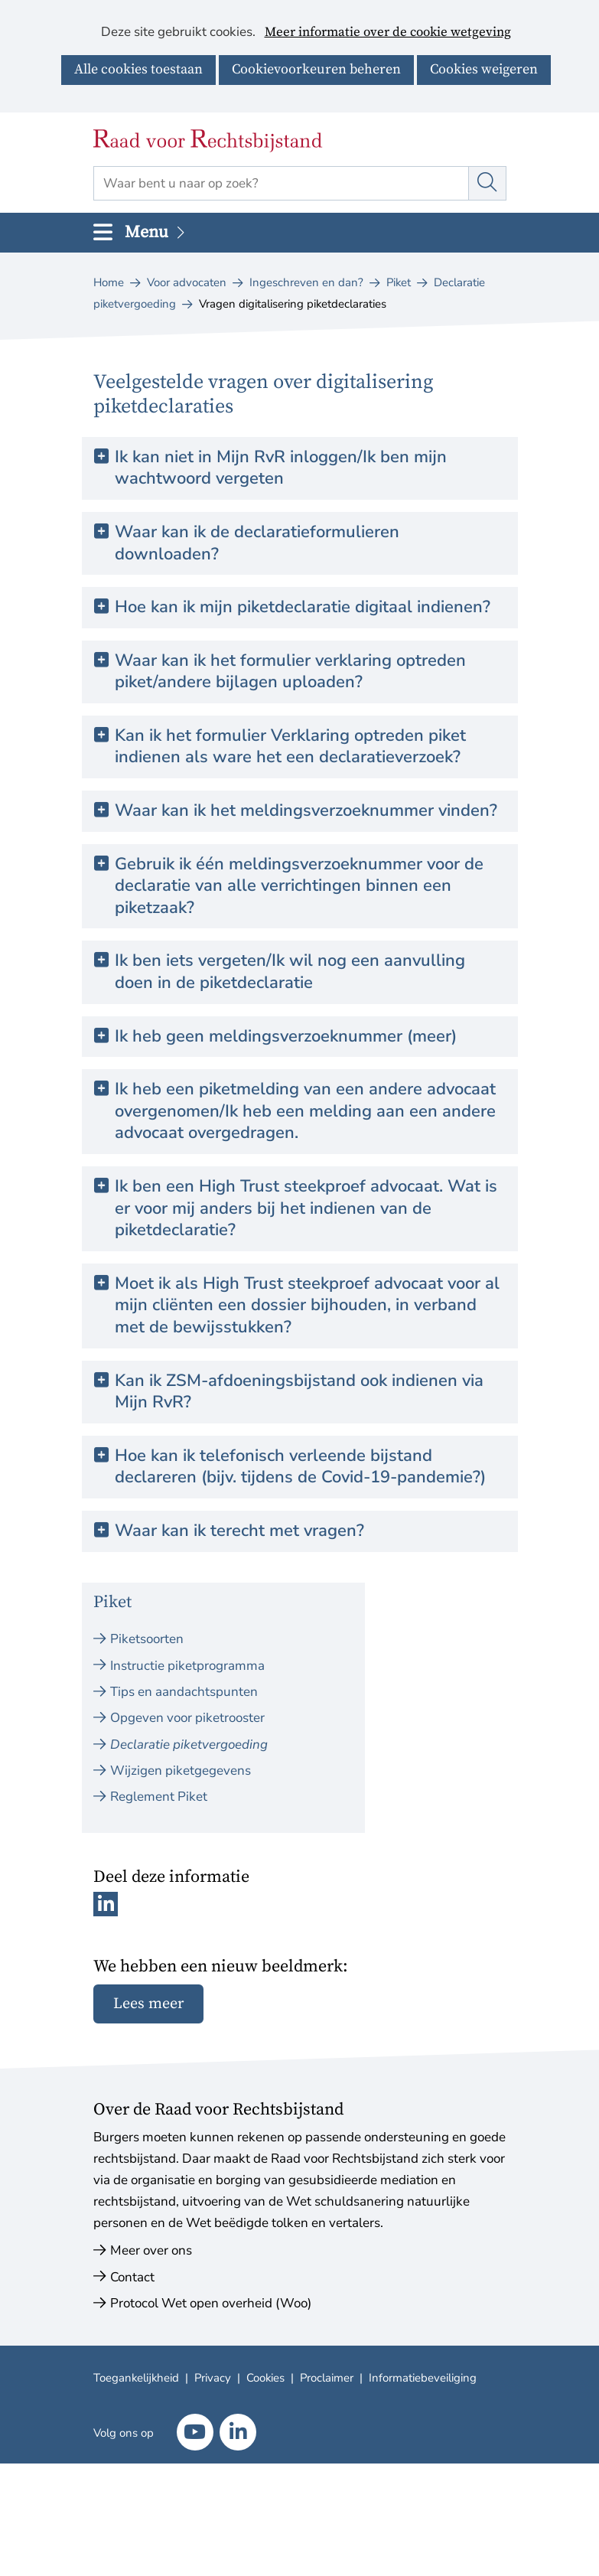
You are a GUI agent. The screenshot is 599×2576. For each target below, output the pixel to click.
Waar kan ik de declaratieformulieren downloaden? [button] (257, 543)
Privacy (212, 2377)
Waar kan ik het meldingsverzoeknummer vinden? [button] (306, 811)
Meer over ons (151, 2250)
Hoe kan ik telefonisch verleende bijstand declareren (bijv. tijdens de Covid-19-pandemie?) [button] (300, 1467)
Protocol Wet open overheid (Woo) (210, 2303)
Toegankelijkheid (136, 2377)
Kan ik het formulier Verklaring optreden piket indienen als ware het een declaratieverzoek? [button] (290, 746)
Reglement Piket (158, 1796)
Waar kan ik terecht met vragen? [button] (239, 1531)
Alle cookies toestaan (138, 69)
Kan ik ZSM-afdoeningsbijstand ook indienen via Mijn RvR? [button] (299, 1392)
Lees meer (148, 2004)
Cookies (265, 2377)
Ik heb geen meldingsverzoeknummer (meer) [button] (286, 1037)
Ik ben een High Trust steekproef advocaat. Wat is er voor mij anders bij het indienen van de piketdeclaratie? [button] (306, 1208)
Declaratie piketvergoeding (189, 1744)
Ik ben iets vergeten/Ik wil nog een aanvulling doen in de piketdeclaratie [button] (290, 971)
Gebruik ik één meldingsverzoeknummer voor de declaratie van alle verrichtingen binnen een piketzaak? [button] (299, 886)
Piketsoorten (147, 1639)
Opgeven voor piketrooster (187, 1718)
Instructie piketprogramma (187, 1665)
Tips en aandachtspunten (184, 1691)
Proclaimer (326, 2377)
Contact (132, 2277)
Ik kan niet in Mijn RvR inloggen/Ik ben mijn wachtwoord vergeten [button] (281, 468)
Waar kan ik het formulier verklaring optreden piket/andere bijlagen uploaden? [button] (290, 671)
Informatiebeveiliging (423, 2377)
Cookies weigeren (484, 69)
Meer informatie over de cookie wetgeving (388, 33)
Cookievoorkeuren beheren (316, 69)
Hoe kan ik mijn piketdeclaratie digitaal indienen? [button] (302, 607)
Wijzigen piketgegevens (180, 1770)
